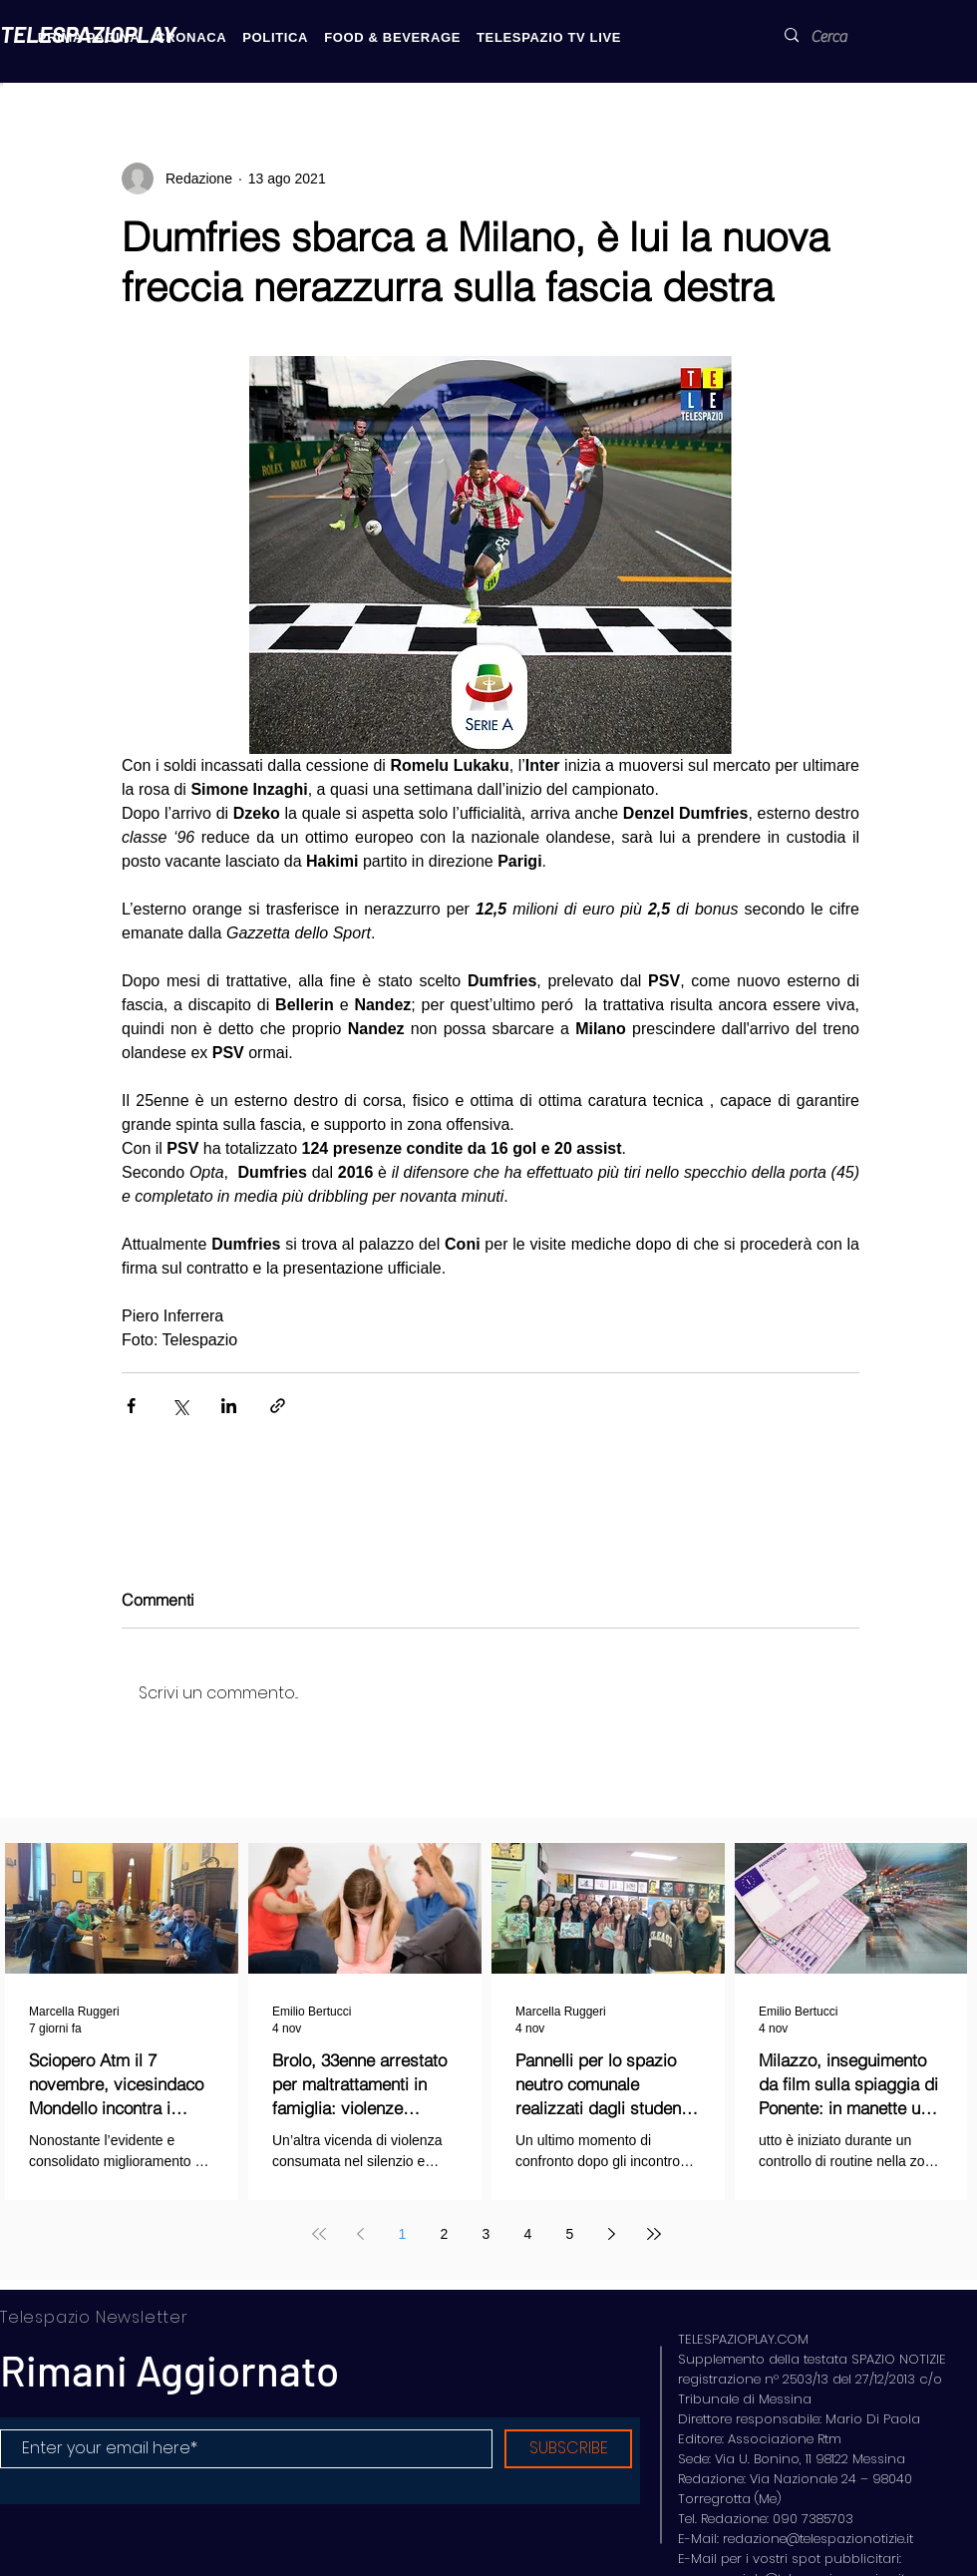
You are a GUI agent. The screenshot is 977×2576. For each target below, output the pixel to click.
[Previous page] (361, 2234)
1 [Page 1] (403, 2234)
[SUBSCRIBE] (568, 2448)
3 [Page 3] (486, 2234)
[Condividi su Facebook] (131, 1405)
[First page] (319, 2234)
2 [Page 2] (445, 2234)
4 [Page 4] (528, 2234)
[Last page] (654, 2234)
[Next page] (612, 2234)
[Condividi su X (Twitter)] (179, 1405)
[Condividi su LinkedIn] (228, 1405)
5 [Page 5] (570, 2234)
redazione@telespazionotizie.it (818, 2538)
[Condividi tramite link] (277, 1405)
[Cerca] (841, 37)
